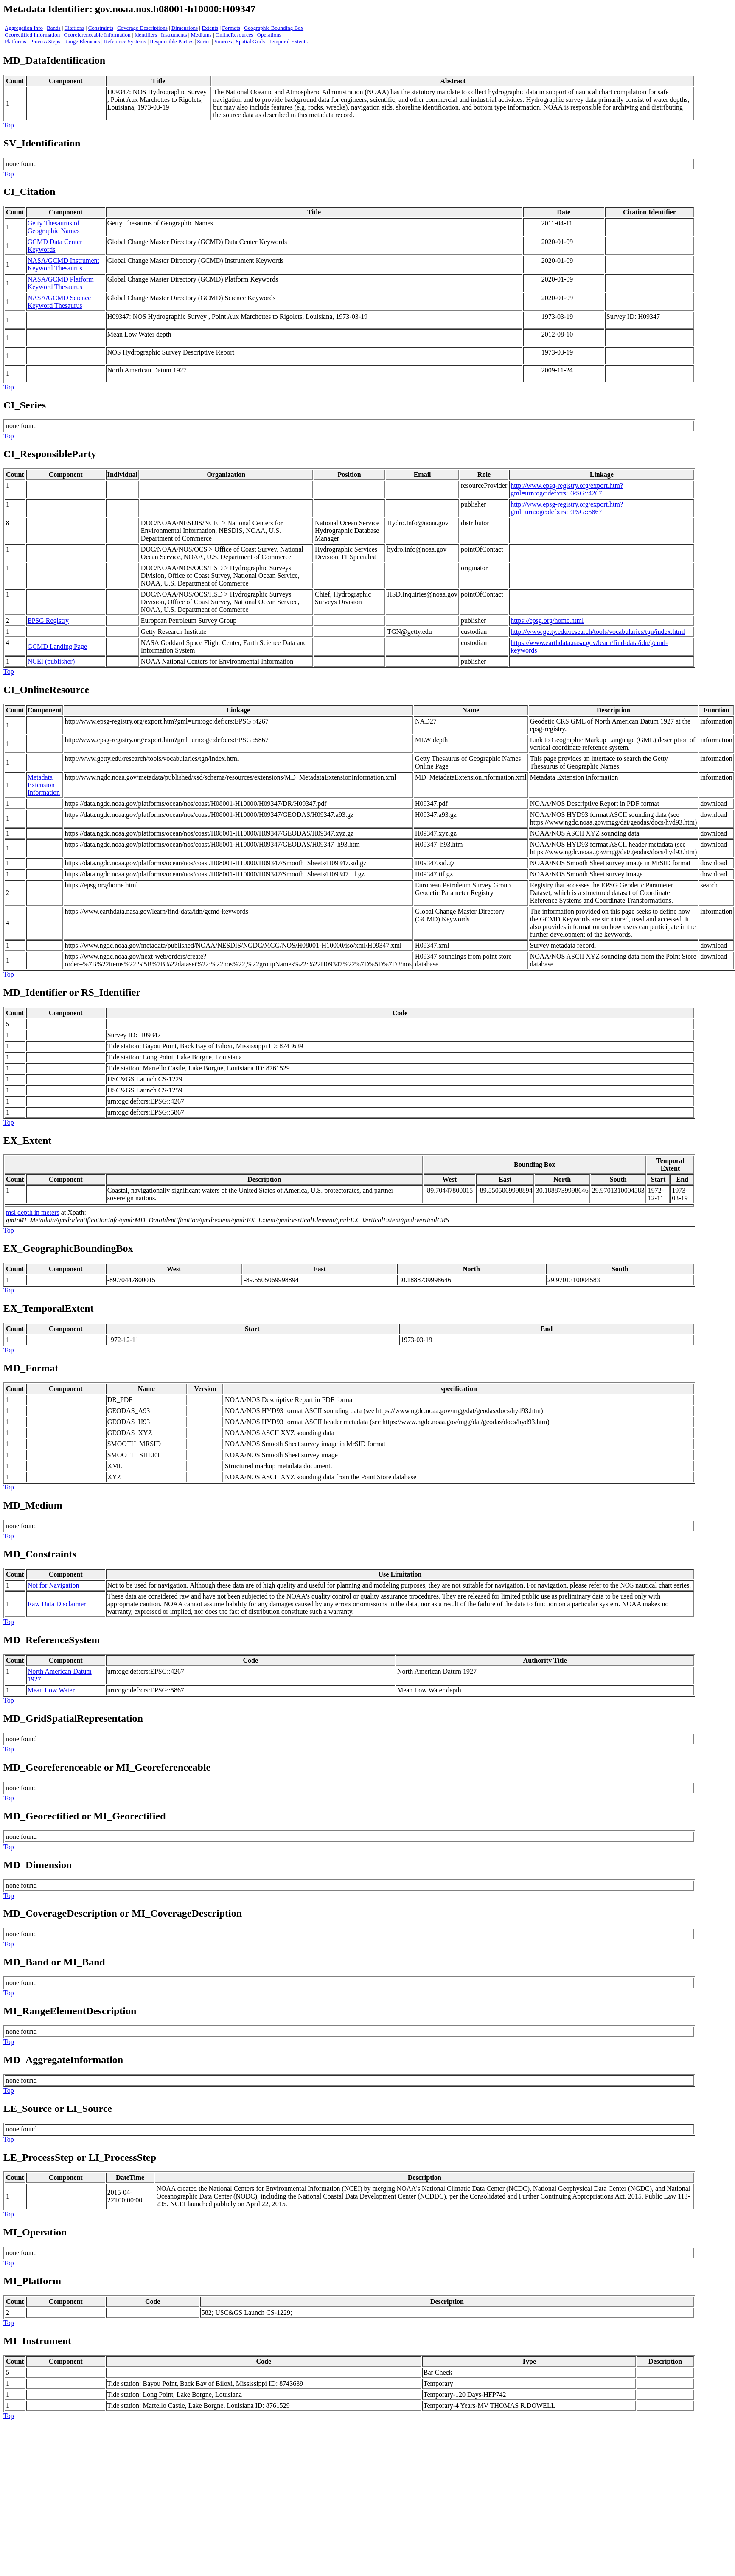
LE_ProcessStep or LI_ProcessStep (79, 2157)
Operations (269, 34)
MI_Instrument (37, 2340)
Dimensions (184, 28)
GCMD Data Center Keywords (55, 245)
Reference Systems (125, 41)
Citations (74, 28)
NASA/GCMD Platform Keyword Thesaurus (61, 283)
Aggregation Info (24, 28)
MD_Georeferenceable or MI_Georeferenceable (106, 1767)
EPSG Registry (48, 620)
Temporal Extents (288, 41)
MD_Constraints (39, 1554)
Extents (210, 28)
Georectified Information (32, 34)
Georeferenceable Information (97, 34)
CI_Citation (29, 191)
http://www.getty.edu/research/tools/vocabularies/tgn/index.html (598, 631)
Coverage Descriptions (142, 28)
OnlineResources (234, 34)
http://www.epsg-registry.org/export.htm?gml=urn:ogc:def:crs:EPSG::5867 (567, 508)
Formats (231, 28)
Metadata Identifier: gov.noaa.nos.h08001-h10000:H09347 (129, 8)
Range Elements (82, 41)
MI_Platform (32, 2280)
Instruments (174, 34)
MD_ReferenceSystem (51, 1639)
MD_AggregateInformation (63, 2059)
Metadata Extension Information (44, 785)
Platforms (15, 41)
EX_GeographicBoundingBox (68, 1248)
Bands (54, 28)
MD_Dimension (37, 1864)
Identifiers (146, 34)
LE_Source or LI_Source (57, 2108)
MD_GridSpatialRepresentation (73, 1718)
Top (8, 125)
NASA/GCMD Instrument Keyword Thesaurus (63, 264)
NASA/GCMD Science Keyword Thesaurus (59, 301)
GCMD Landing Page (57, 646)
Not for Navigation (53, 1585)
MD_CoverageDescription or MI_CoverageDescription (122, 1913)
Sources (223, 41)
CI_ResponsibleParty (49, 453)
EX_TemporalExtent (48, 1308)
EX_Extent (27, 1140)
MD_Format (30, 1368)
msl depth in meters (32, 1212)
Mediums (201, 34)
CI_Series (24, 405)
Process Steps (45, 41)
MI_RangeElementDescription (69, 2010)
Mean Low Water (51, 1690)
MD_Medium (32, 1505)
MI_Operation (35, 2232)
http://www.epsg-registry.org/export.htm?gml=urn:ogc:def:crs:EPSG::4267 (567, 489)
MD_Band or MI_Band (54, 1962)
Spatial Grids (250, 41)
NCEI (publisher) (51, 661)
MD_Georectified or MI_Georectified (84, 1815)
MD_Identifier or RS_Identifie (69, 992)
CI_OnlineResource (46, 689)
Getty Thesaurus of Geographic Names (54, 227)
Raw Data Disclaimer (57, 1604)
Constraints (100, 28)
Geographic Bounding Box (273, 28)
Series (204, 41)
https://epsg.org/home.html (547, 620)
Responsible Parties (171, 41)
